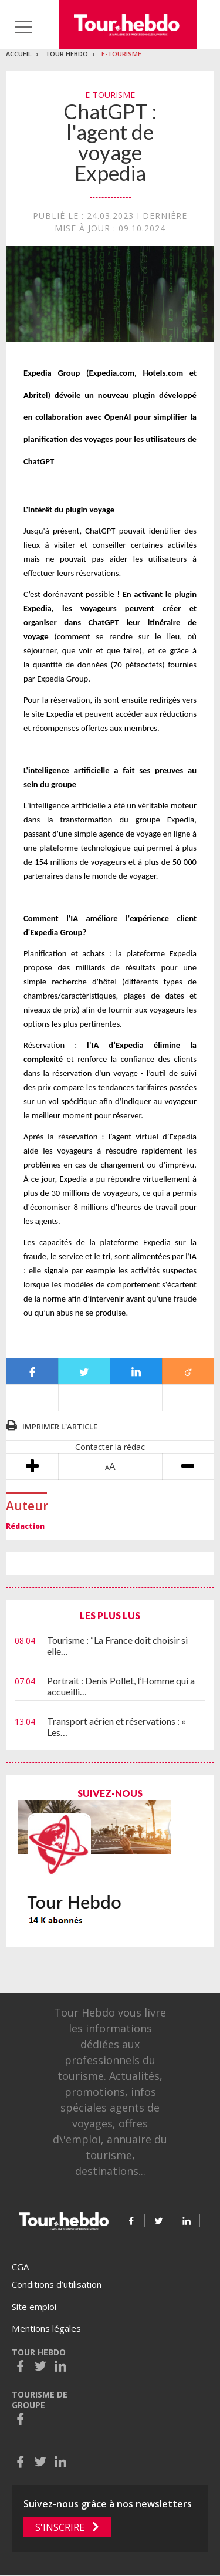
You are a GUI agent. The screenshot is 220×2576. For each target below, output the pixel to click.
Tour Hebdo (66, 53)
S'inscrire (59, 2527)
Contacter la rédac (110, 1446)
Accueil (19, 53)
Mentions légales (46, 2328)
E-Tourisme (121, 53)
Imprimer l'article (59, 1426)
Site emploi (34, 2306)
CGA (20, 2266)
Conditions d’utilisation (56, 2284)
